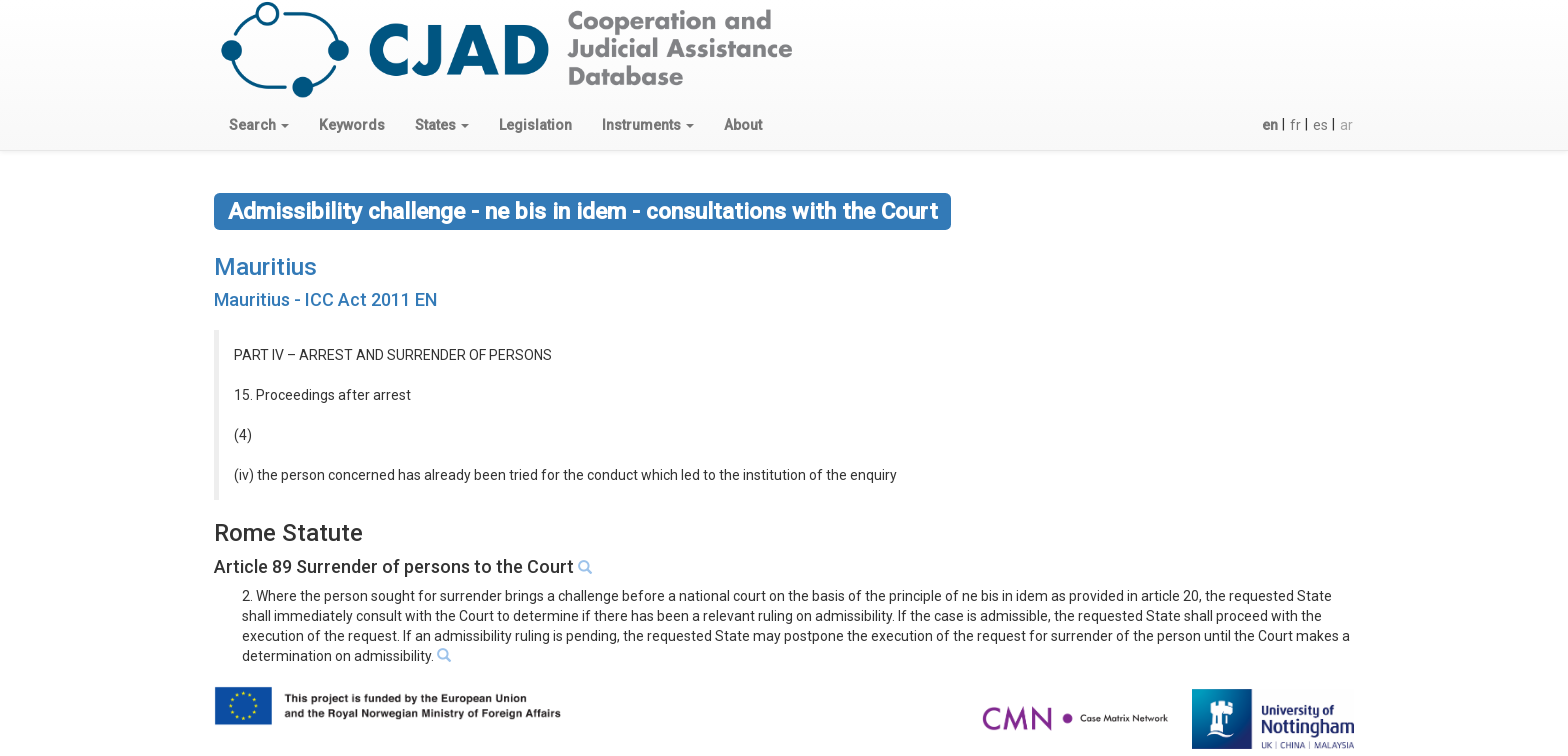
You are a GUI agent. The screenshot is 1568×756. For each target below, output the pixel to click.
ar (1346, 125)
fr (1295, 125)
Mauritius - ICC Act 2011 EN (325, 299)
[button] (259, 125)
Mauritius (265, 267)
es (1320, 125)
